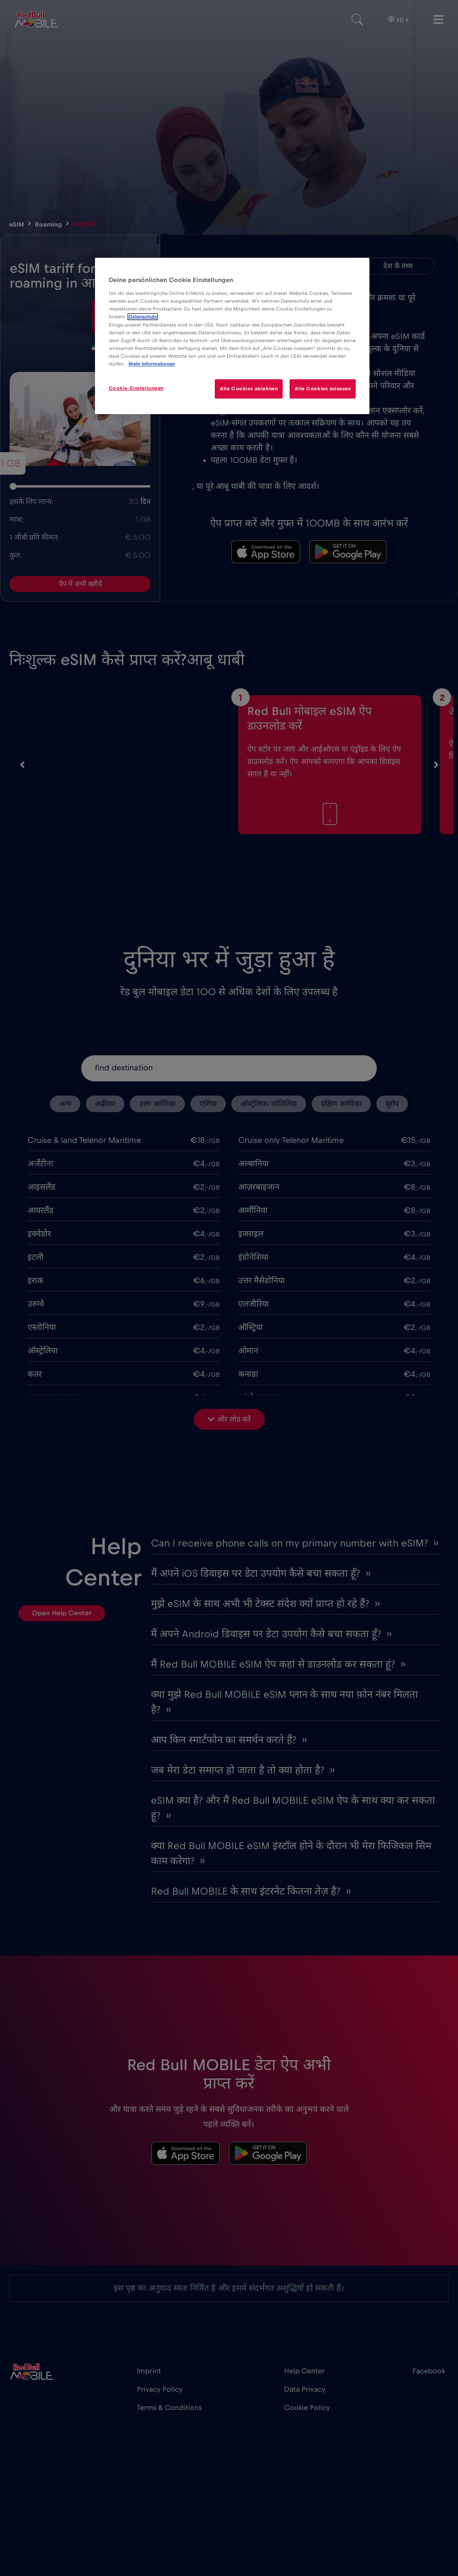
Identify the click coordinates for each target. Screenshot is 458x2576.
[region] (232, 336)
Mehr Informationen (151, 363)
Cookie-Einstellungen (136, 388)
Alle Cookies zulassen (323, 388)
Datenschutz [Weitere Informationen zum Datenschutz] (142, 316)
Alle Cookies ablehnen (249, 388)
